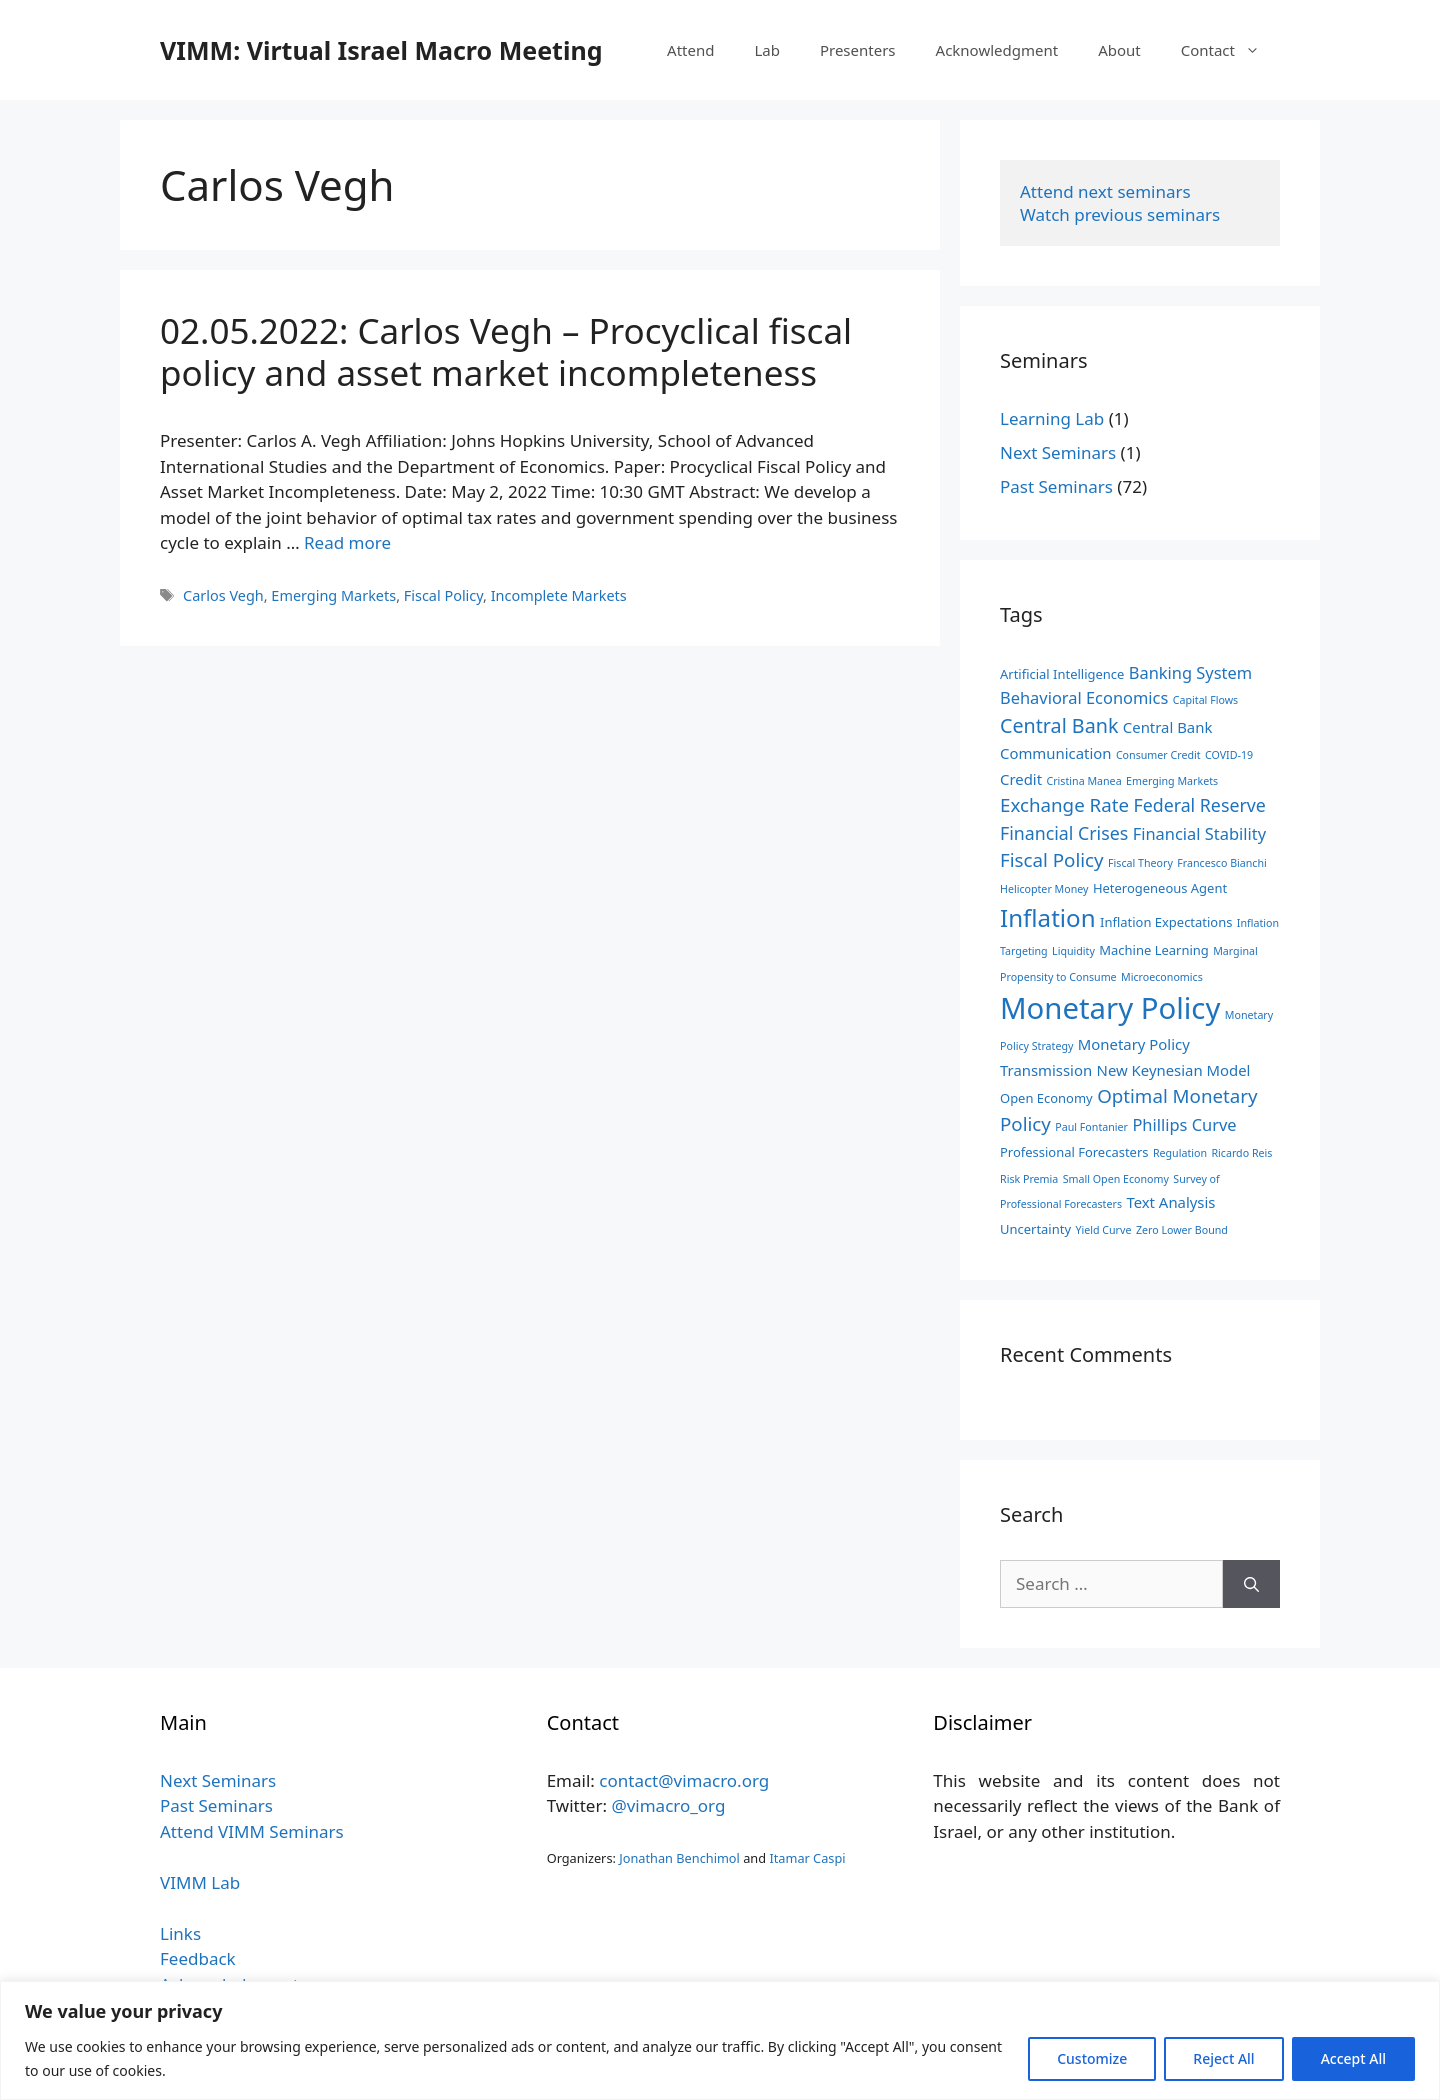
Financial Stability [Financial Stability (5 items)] (1199, 833)
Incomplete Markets (559, 595)
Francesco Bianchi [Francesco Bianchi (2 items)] (1222, 863)
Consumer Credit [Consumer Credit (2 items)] (1158, 755)
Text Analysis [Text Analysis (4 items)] (1170, 1202)
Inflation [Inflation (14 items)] (1048, 917)
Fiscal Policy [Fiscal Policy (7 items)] (1052, 859)
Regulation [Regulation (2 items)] (1180, 1153)
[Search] (1251, 1584)
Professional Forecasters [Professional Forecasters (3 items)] (1074, 1152)
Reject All (1223, 2058)
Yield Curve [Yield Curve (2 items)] (1103, 1230)
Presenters (858, 50)
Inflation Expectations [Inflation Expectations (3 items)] (1166, 922)
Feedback (198, 1958)
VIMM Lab (200, 1882)
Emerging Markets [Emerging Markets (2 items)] (1172, 781)
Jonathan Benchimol (679, 1858)
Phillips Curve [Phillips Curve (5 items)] (1184, 1124)
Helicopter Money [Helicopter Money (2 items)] (1044, 889)
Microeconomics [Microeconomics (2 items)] (1162, 977)
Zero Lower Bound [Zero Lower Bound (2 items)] (1182, 1230)
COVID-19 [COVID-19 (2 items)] (1229, 755)
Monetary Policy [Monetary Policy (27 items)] (1110, 1008)
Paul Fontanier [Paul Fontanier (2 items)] (1091, 1127)
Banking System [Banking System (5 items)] (1190, 672)
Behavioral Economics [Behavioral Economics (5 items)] (1084, 697)
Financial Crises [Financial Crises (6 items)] (1064, 833)
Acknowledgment (997, 50)
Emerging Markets (333, 595)
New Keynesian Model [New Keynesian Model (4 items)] (1174, 1070)
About (1119, 50)
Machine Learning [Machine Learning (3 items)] (1153, 950)
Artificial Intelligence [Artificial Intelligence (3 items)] (1062, 674)
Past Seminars (1056, 486)
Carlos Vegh (223, 595)
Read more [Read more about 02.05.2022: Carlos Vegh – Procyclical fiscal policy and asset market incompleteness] (347, 542)
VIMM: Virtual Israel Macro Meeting (381, 50)
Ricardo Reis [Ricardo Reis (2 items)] (1241, 1153)
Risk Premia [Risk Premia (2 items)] (1029, 1179)
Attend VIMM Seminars (252, 1831)
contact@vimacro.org (684, 1780)
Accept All (1353, 2058)
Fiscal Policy (443, 595)
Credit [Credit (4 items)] (1021, 779)
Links (180, 1933)
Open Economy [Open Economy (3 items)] (1046, 1098)
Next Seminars (1058, 452)
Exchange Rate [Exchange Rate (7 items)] (1064, 804)
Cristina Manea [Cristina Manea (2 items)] (1083, 781)
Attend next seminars (1105, 191)
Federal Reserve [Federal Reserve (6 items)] (1199, 805)
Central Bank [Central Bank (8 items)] (1059, 725)
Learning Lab (1052, 418)
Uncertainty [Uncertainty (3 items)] (1035, 1229)
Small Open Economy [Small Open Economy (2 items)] (1116, 1179)
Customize (1092, 2058)
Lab (767, 50)
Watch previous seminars (1120, 214)
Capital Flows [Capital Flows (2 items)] (1205, 700)
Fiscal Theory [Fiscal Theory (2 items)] (1140, 863)
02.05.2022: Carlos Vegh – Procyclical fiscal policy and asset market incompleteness (506, 351)
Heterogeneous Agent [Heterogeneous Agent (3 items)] (1160, 888)
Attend (690, 50)
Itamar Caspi (807, 1858)
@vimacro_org (668, 1805)
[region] (720, 2040)
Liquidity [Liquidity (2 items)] (1073, 951)
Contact (1230, 50)
